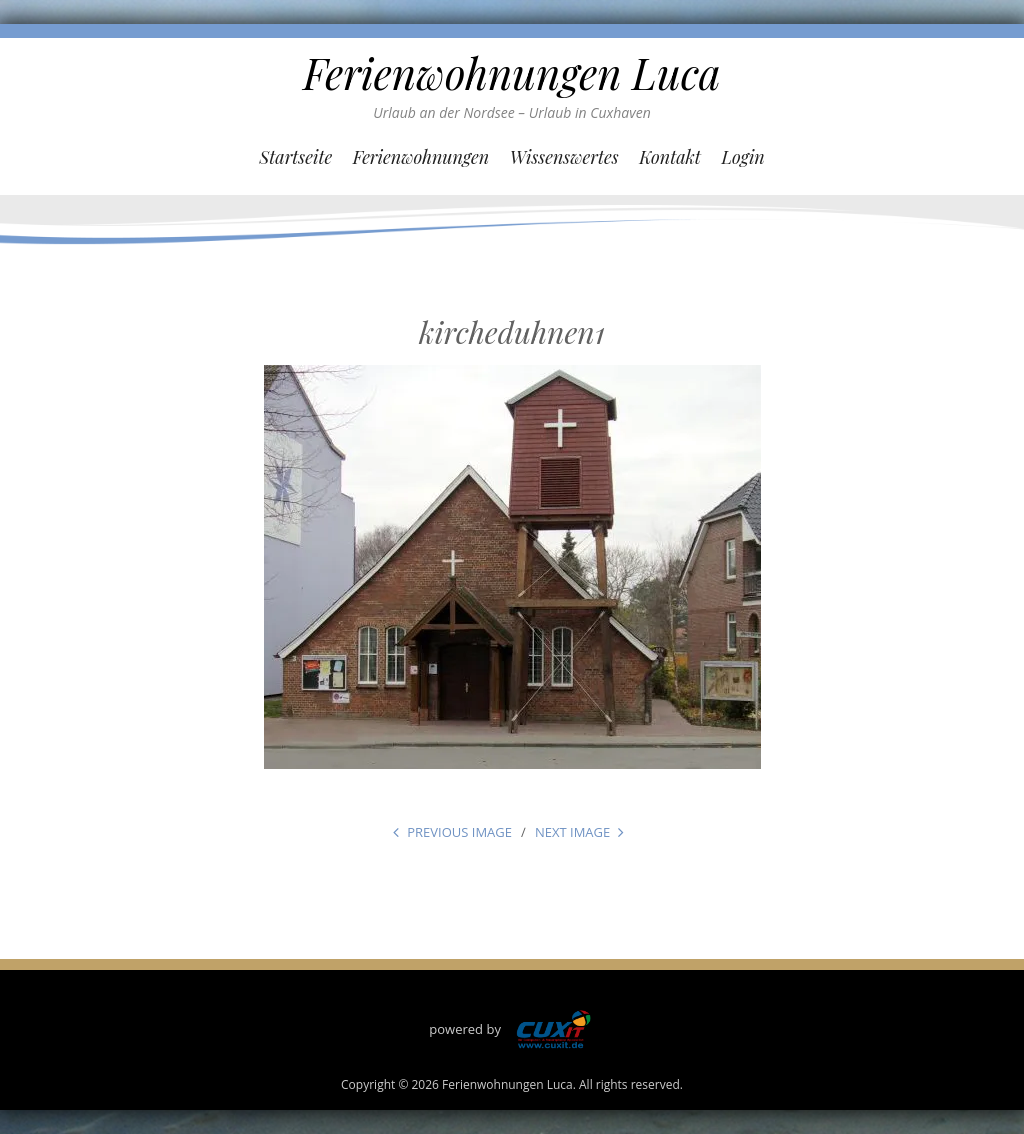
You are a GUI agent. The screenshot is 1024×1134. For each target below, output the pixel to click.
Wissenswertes (564, 157)
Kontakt (670, 157)
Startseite (295, 157)
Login (742, 157)
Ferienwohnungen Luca (512, 73)
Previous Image (459, 832)
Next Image (572, 832)
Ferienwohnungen (421, 157)
